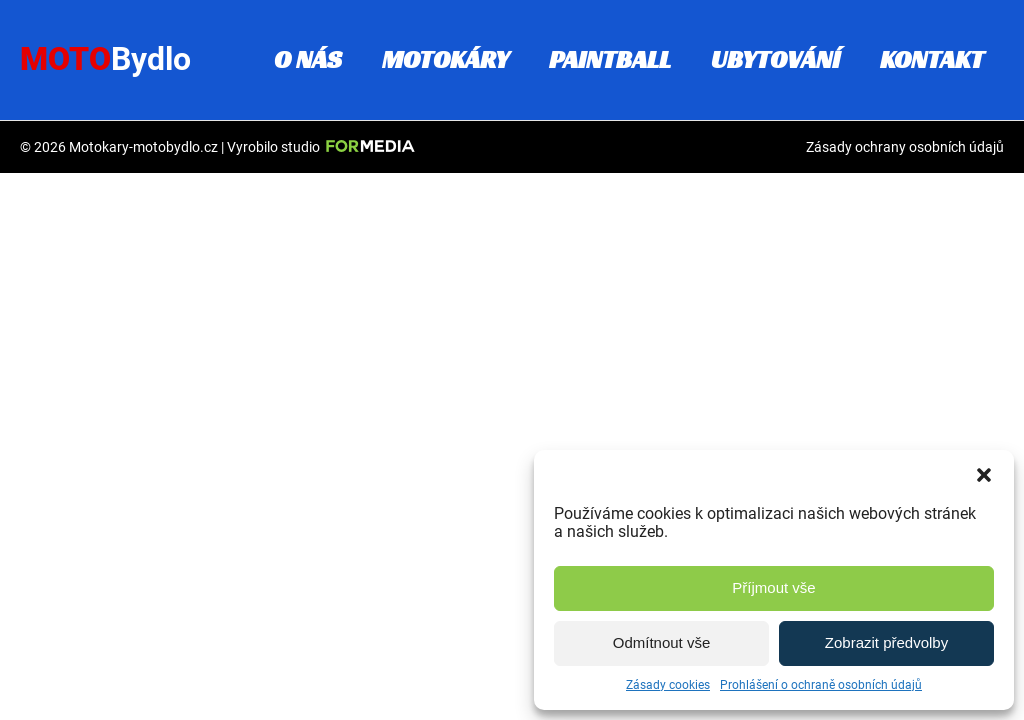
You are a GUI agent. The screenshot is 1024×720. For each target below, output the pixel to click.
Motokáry (445, 59)
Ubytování (775, 59)
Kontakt (932, 59)
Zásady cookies (668, 685)
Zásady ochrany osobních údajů (905, 147)
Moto (105, 59)
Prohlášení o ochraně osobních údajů (821, 685)
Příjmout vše (773, 587)
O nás (308, 59)
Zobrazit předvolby (886, 642)
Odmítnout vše (662, 642)
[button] (984, 475)
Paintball (610, 59)
